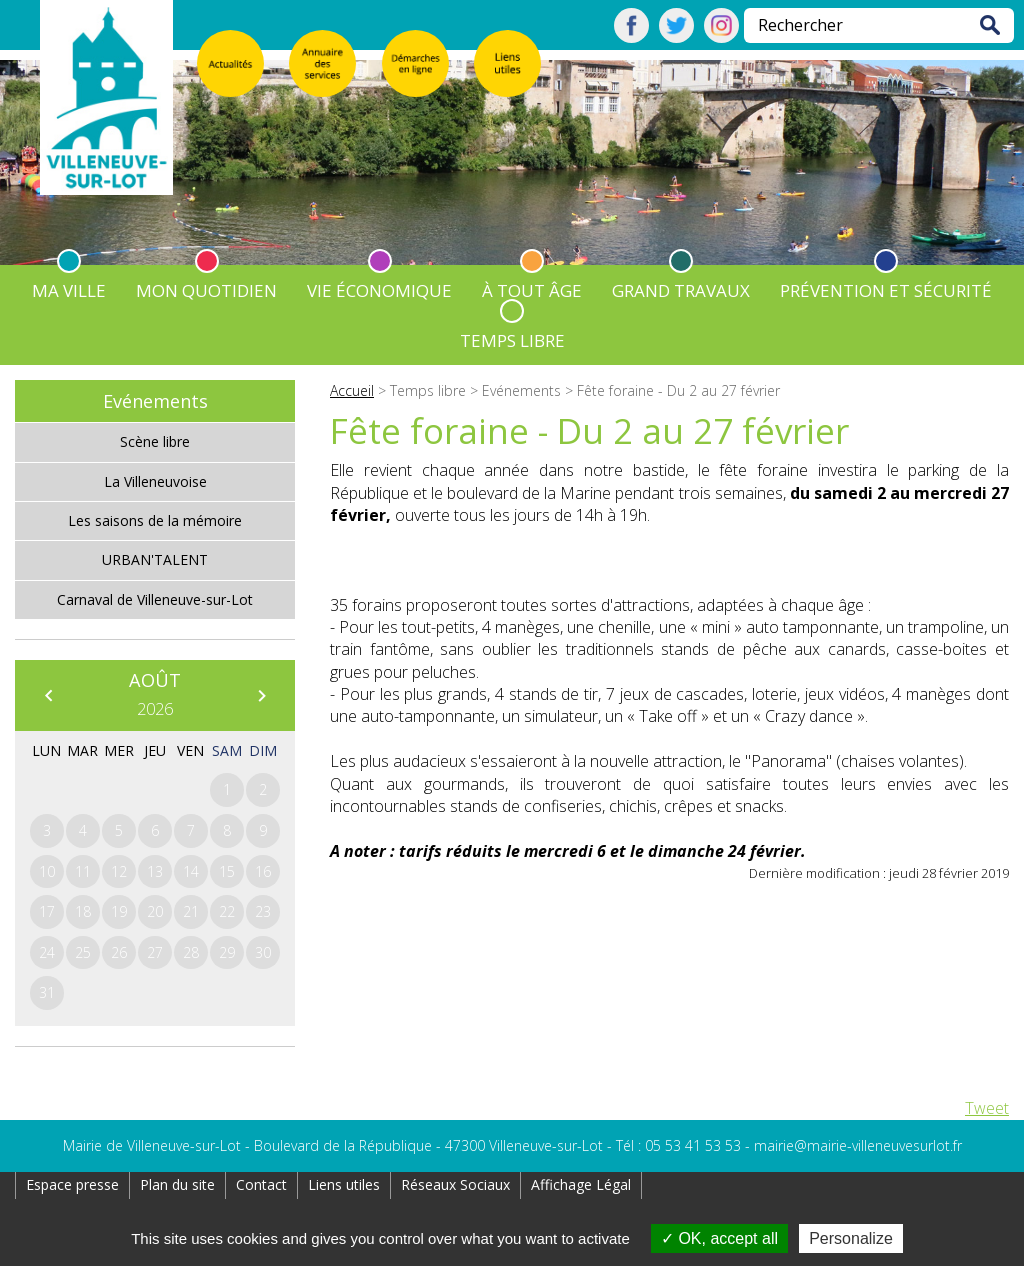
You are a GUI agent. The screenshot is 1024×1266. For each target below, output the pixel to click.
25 (83, 952)
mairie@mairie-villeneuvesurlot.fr (858, 1145)
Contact (261, 1184)
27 (155, 952)
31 (47, 992)
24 (47, 952)
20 (155, 911)
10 (47, 871)
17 (47, 911)
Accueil (352, 390)
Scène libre (155, 441)
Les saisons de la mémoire (155, 520)
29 (227, 952)
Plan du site (177, 1184)
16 (263, 871)
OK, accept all (719, 1238)
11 (83, 871)
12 (119, 871)
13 (155, 871)
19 (119, 911)
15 (227, 871)
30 (263, 952)
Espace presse (72, 1184)
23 (263, 911)
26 (119, 952)
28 (191, 952)
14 (191, 871)
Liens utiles (344, 1184)
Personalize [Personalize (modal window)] (851, 1238)
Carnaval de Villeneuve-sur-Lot (155, 599)
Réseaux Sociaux (455, 1184)
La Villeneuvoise (155, 481)
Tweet (987, 1108)
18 (83, 911)
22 (227, 911)
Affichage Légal (581, 1184)
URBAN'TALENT (155, 559)
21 (191, 911)
